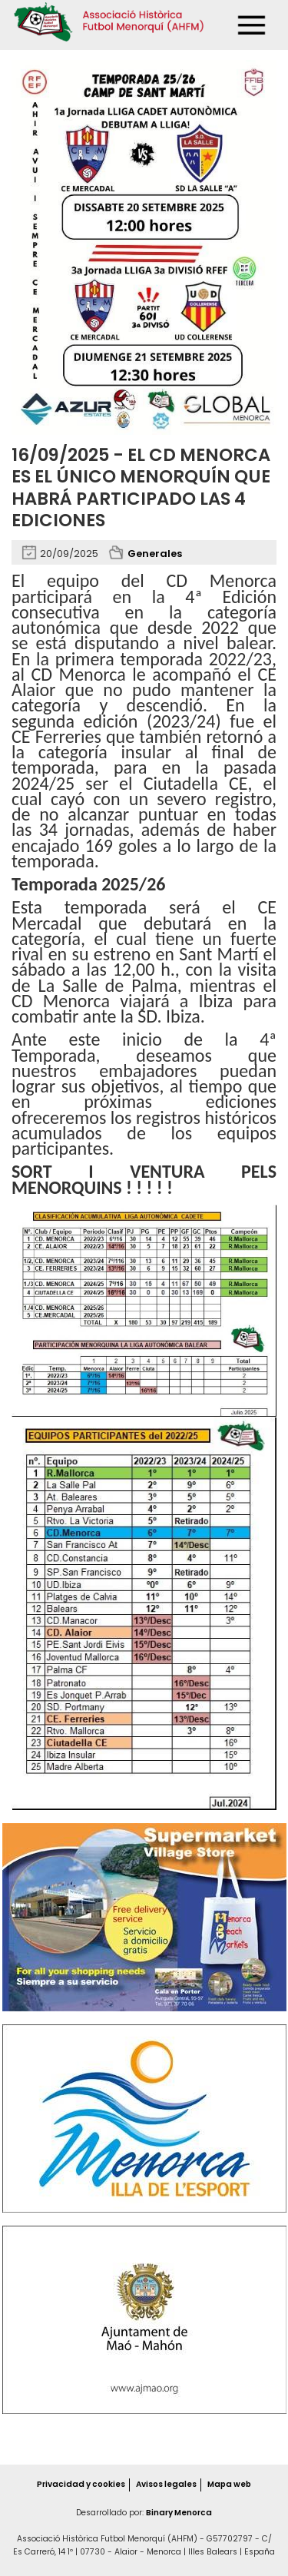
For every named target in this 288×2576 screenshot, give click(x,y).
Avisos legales (165, 2485)
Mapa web (229, 2485)
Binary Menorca (179, 2512)
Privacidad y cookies (80, 2485)
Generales (154, 553)
